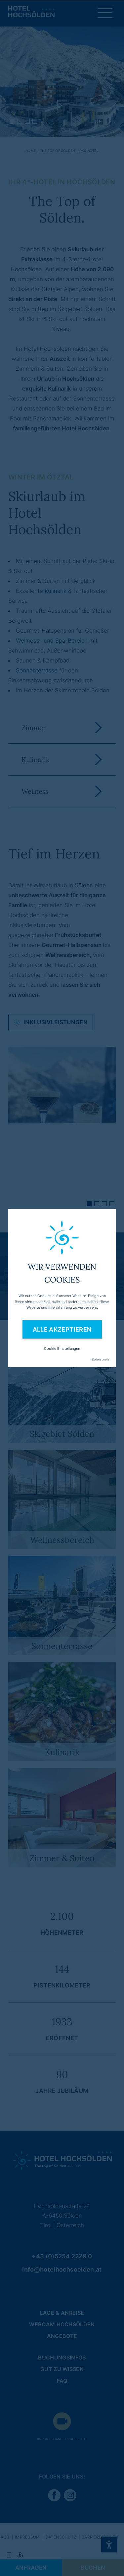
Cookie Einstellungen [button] (62, 1348)
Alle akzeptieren (62, 1329)
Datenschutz (100, 1359)
